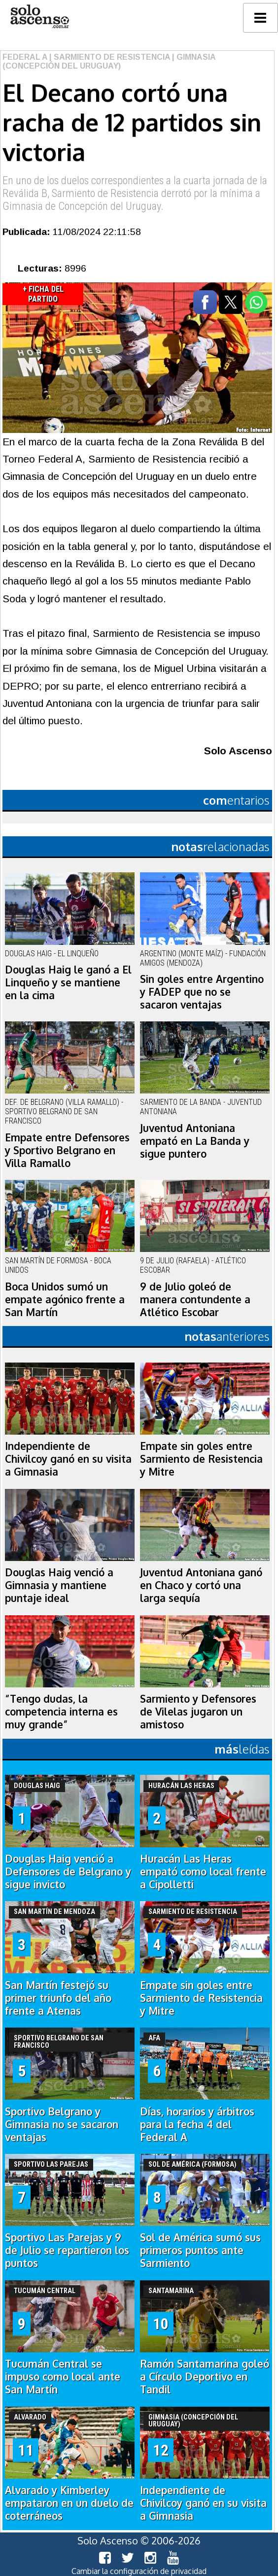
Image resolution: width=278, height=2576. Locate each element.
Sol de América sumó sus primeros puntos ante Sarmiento (200, 2250)
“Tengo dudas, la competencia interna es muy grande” (61, 1711)
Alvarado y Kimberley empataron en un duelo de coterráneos (69, 2503)
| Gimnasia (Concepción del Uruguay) (108, 61)
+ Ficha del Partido (43, 294)
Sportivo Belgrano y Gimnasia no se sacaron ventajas (61, 2124)
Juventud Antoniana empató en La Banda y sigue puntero (194, 1141)
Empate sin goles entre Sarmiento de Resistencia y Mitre (201, 1459)
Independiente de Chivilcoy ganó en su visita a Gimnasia (68, 1459)
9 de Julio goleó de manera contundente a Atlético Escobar (195, 1299)
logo (39, 16)
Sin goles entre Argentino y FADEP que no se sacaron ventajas (202, 992)
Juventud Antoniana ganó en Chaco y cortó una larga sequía (201, 1585)
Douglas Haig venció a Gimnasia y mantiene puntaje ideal (59, 1585)
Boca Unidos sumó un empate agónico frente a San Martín (65, 1299)
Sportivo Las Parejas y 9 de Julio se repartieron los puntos (67, 2250)
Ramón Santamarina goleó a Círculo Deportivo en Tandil (204, 2376)
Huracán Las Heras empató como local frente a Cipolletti (203, 1871)
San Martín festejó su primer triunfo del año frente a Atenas (58, 1998)
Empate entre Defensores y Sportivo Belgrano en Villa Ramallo (67, 1150)
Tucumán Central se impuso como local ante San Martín (62, 2376)
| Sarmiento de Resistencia (108, 57)
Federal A (24, 57)
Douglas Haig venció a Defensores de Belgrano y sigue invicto (68, 1871)
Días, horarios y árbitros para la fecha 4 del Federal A (197, 2124)
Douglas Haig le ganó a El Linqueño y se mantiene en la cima (68, 982)
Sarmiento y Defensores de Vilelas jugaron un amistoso (198, 1711)
